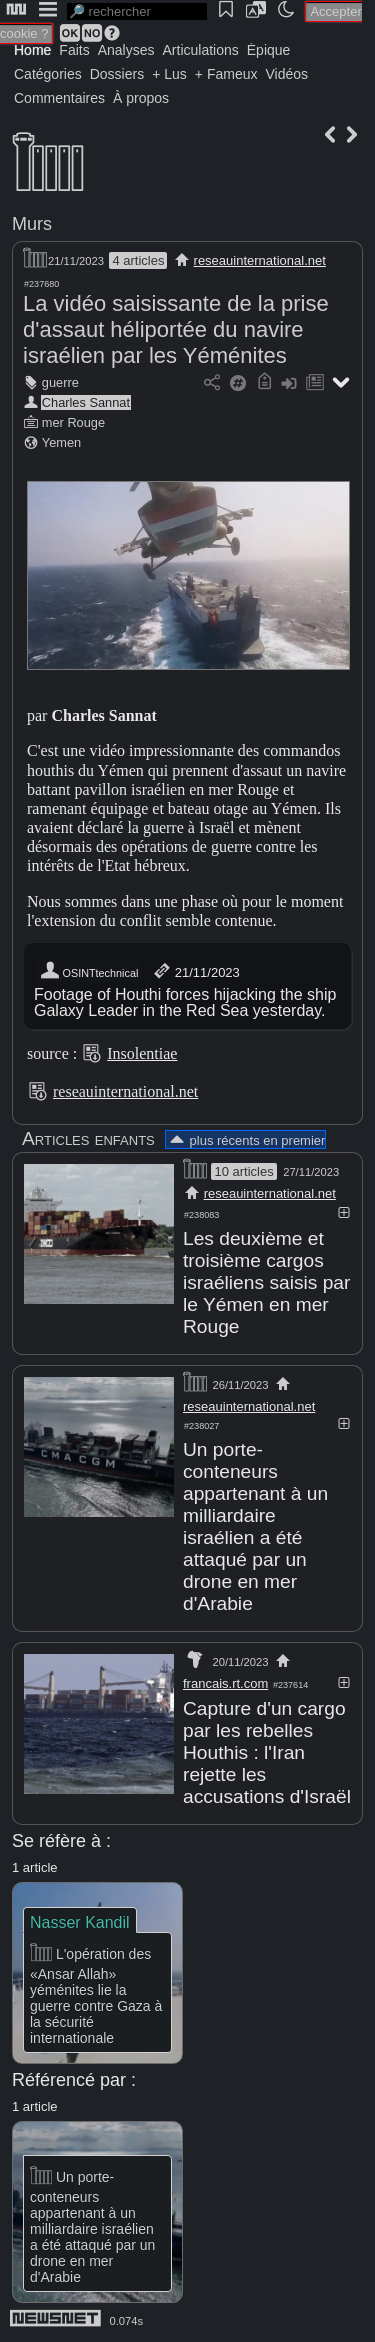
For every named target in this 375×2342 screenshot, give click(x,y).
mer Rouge (73, 422)
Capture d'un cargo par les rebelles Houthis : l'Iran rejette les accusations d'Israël (267, 1752)
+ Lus (169, 74)
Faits (74, 50)
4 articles (138, 260)
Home (32, 50)
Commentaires (59, 98)
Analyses (126, 50)
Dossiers (117, 74)
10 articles (243, 1171)
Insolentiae (142, 1053)
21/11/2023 (195, 971)
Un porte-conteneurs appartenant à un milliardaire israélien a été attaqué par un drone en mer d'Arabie (255, 1526)
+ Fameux (226, 74)
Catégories (48, 74)
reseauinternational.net (260, 260)
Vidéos (286, 74)
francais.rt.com (225, 1683)
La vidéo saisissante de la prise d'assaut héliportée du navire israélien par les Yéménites (176, 329)
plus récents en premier (246, 1140)
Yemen (61, 442)
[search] (137, 11)
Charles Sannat (86, 402)
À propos (141, 98)
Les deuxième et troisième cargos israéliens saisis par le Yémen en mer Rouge (266, 1282)
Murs (32, 224)
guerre (60, 382)
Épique (269, 50)
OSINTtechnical (88, 971)
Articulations (201, 50)
